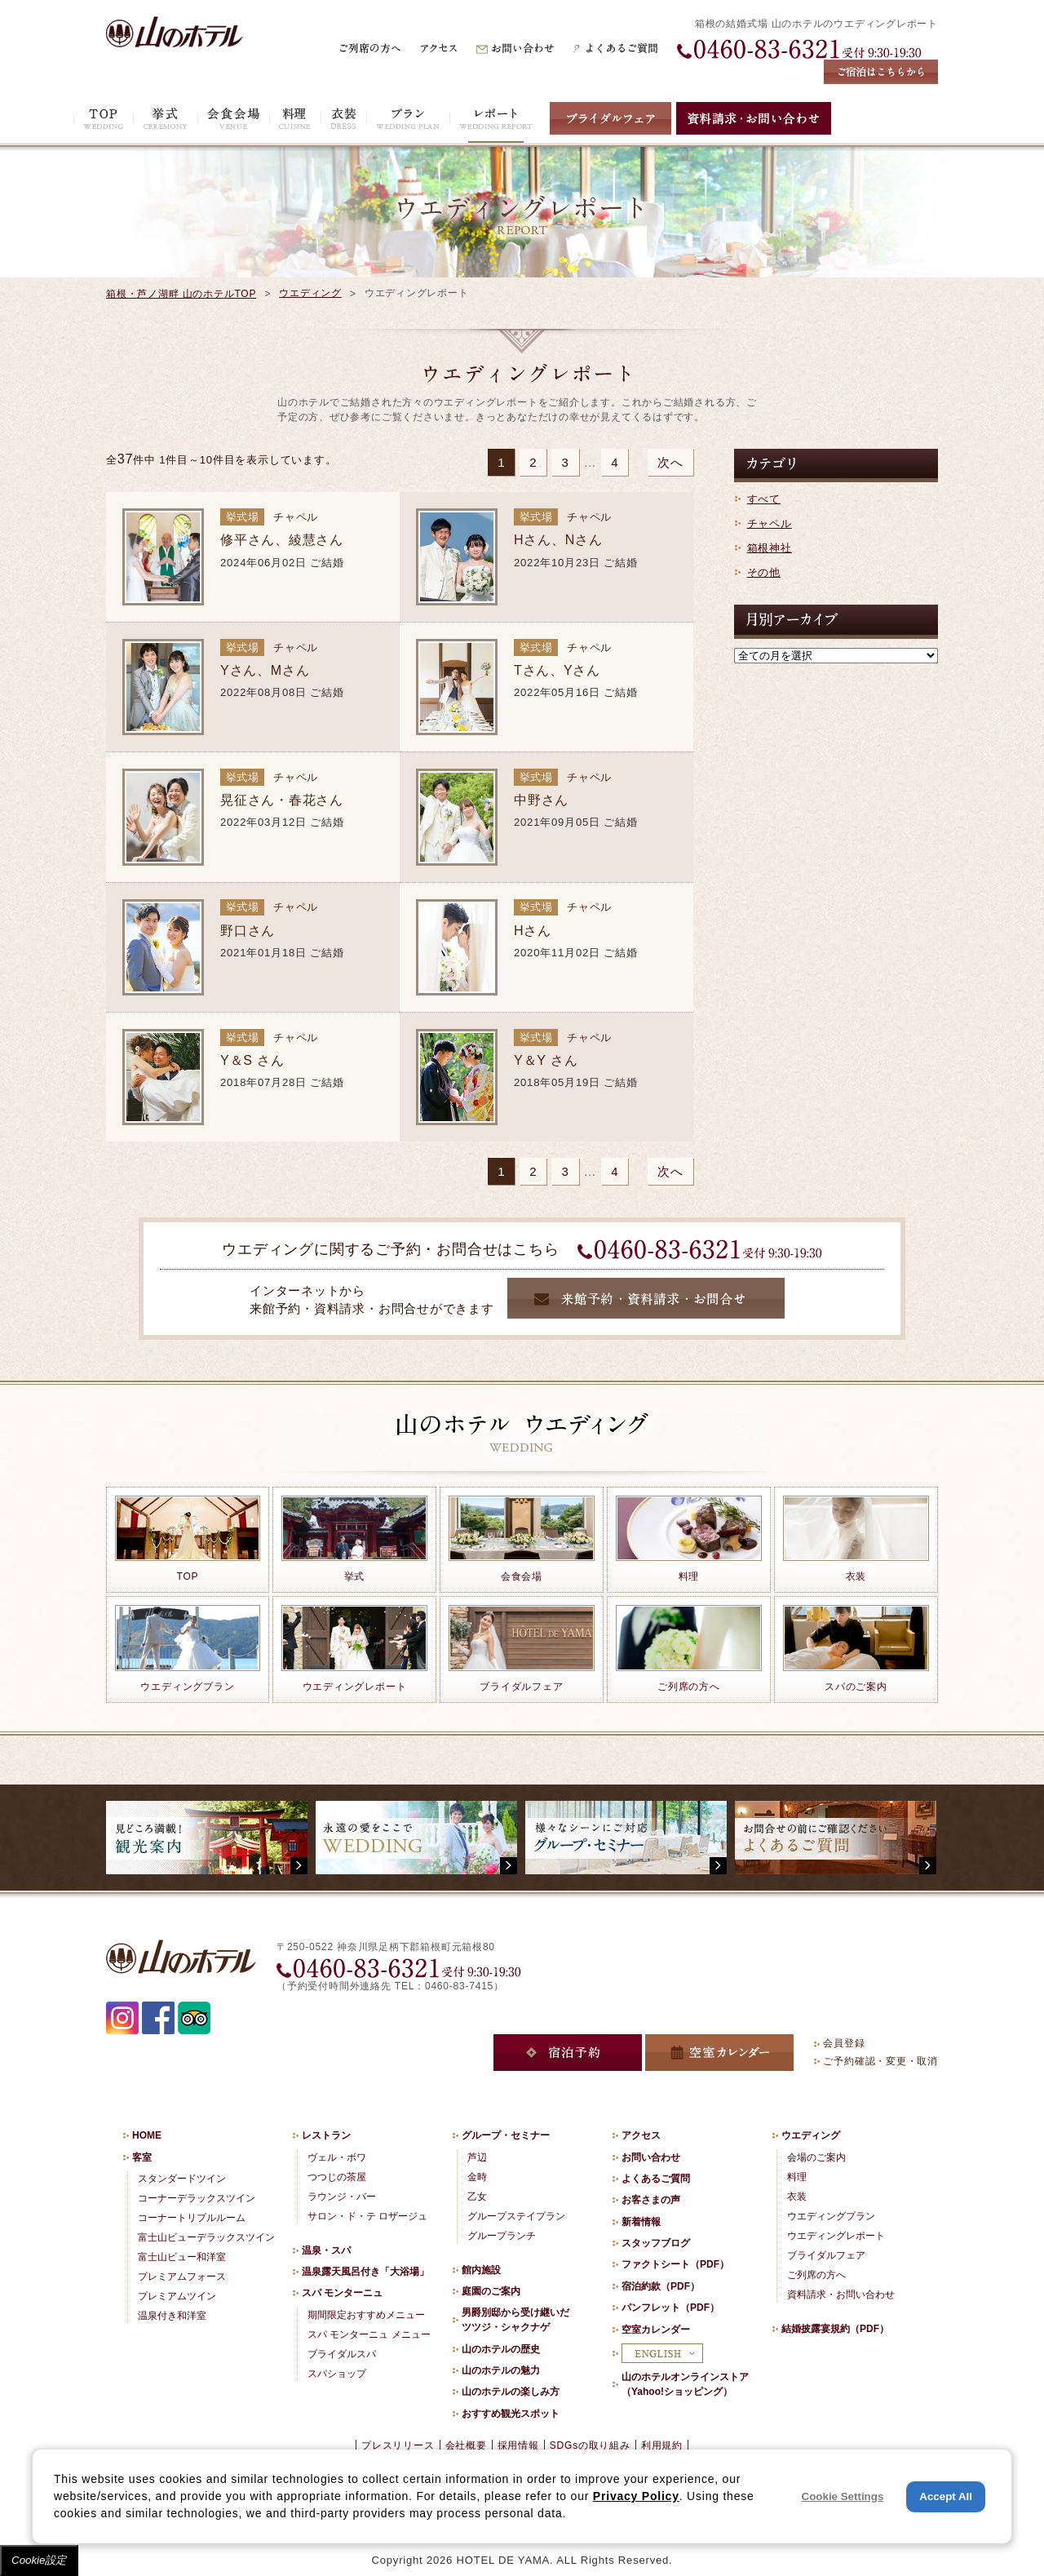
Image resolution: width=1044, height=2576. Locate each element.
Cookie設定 (39, 2560)
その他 (764, 572)
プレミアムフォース (182, 2276)
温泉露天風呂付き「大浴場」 (365, 2271)
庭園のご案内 (491, 2291)
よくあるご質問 (656, 2178)
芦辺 (477, 2157)
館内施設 (481, 2270)
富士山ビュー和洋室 (182, 2257)
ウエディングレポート (836, 2235)
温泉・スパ (326, 2250)
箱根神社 (769, 548)
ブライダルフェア (826, 2255)
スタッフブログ (656, 2243)
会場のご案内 (816, 2157)
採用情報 (518, 2445)
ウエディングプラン (831, 2216)
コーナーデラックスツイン (196, 2198)
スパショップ (336, 2373)
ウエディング (310, 293)
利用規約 (662, 2445)
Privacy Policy (636, 2496)
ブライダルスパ (341, 2354)
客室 (142, 2157)
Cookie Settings (843, 2496)
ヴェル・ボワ (336, 2157)
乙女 (477, 2196)
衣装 (797, 2196)
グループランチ (501, 2235)
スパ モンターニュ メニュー (369, 2334)
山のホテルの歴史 (501, 2349)
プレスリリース (397, 2445)
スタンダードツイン (182, 2178)
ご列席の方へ (816, 2275)
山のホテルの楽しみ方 (511, 2391)
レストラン (326, 2135)
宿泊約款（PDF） (661, 2286)
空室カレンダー (656, 2329)
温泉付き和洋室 (172, 2315)
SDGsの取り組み (590, 2445)
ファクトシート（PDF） (675, 2264)
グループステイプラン (516, 2216)
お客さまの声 (651, 2200)
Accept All (945, 2496)
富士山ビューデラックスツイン (206, 2237)
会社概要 (466, 2445)
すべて (764, 499)
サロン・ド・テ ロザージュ (367, 2216)
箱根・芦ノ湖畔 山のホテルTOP (181, 293)
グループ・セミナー (506, 2135)
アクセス (641, 2135)
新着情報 (641, 2222)
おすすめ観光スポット (511, 2413)
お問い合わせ (651, 2157)
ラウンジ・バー (341, 2196)
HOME (146, 2135)
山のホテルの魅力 (501, 2370)
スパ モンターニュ (342, 2293)
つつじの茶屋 (336, 2177)
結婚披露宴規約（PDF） (835, 2328)
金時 (477, 2177)
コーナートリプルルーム (192, 2218)
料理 (797, 2177)
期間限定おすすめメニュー (366, 2315)
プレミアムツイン (177, 2296)
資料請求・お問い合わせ (841, 2294)
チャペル (769, 523)
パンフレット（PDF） (670, 2307)
